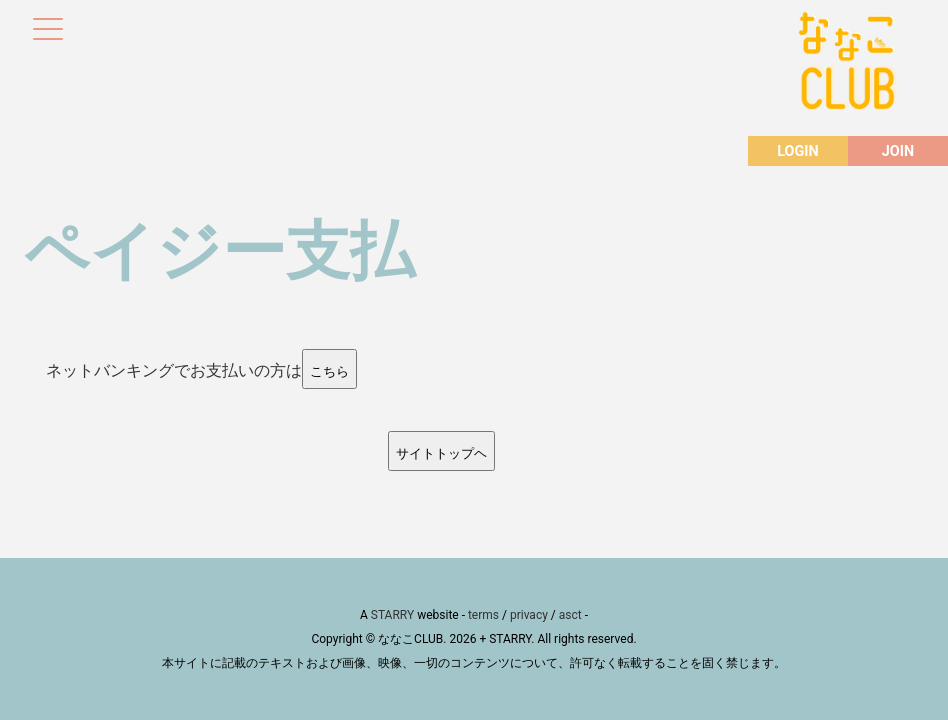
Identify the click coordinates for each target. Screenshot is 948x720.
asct (570, 615)
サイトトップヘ (441, 453)
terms (483, 615)
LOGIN (797, 151)
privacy (529, 615)
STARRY (392, 615)
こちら (329, 371)
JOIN (898, 151)
